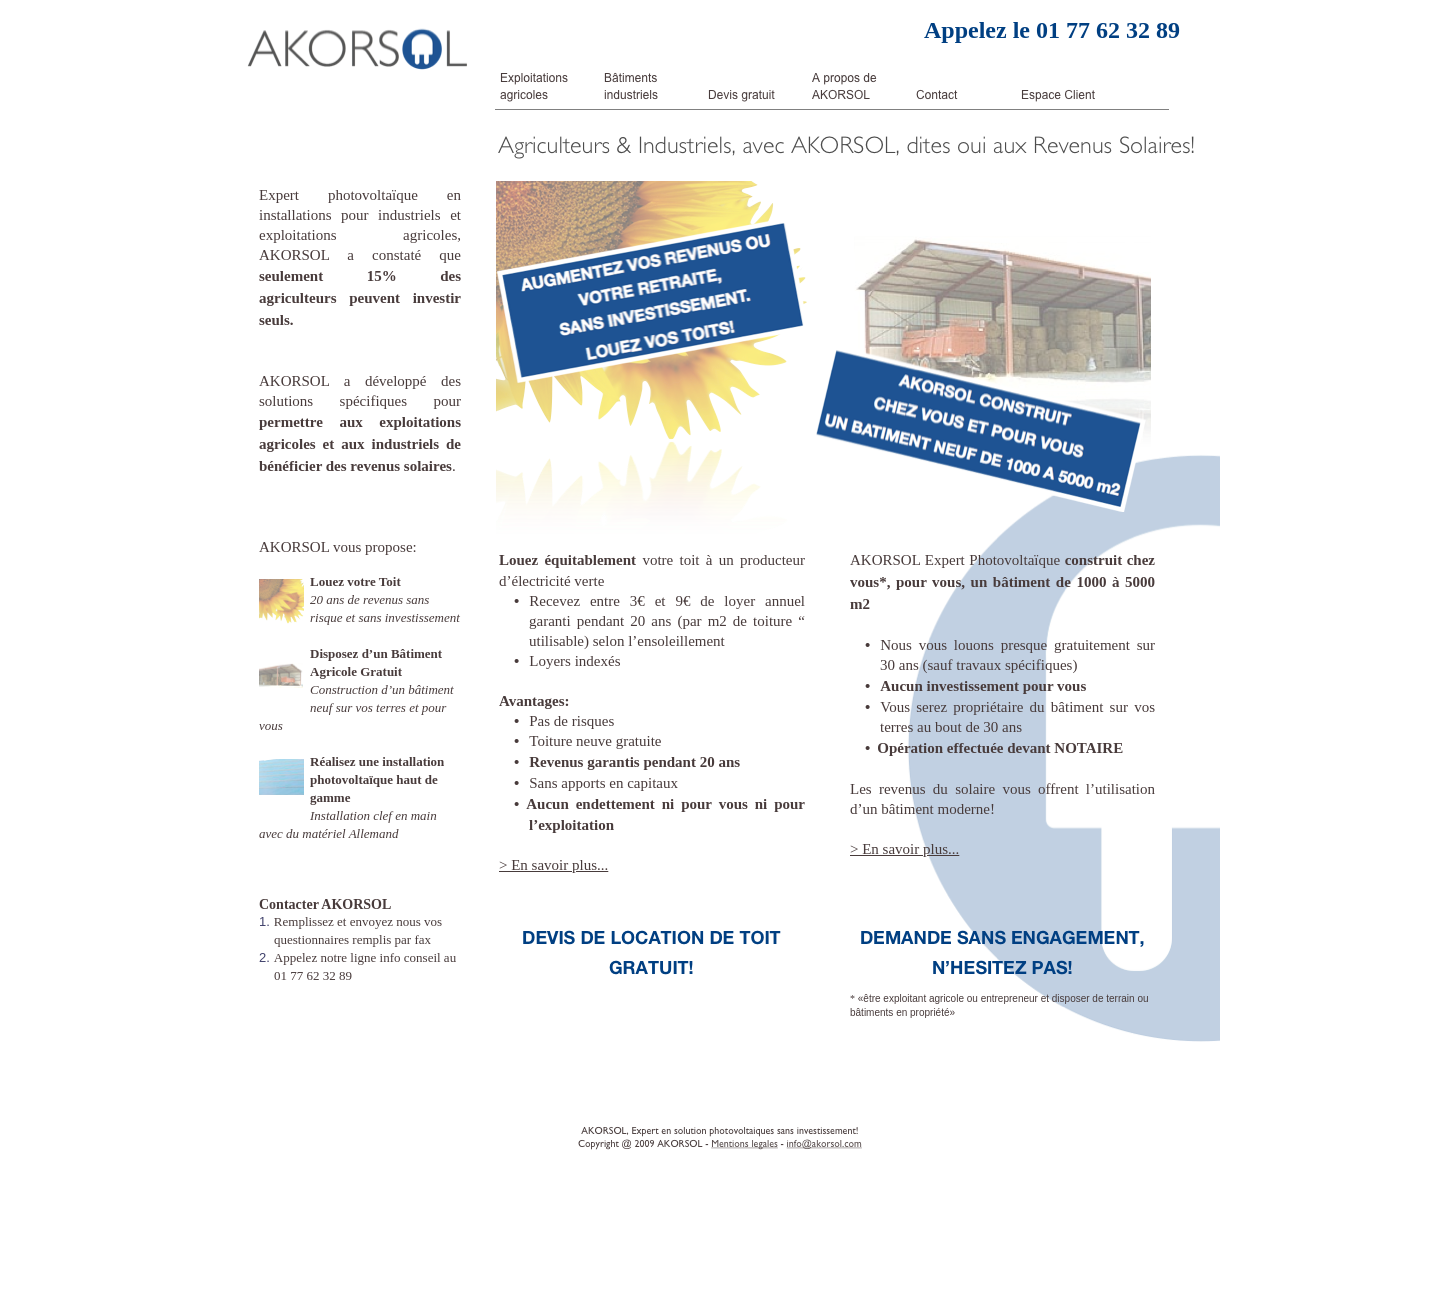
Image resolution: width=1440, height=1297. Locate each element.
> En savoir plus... (553, 865)
